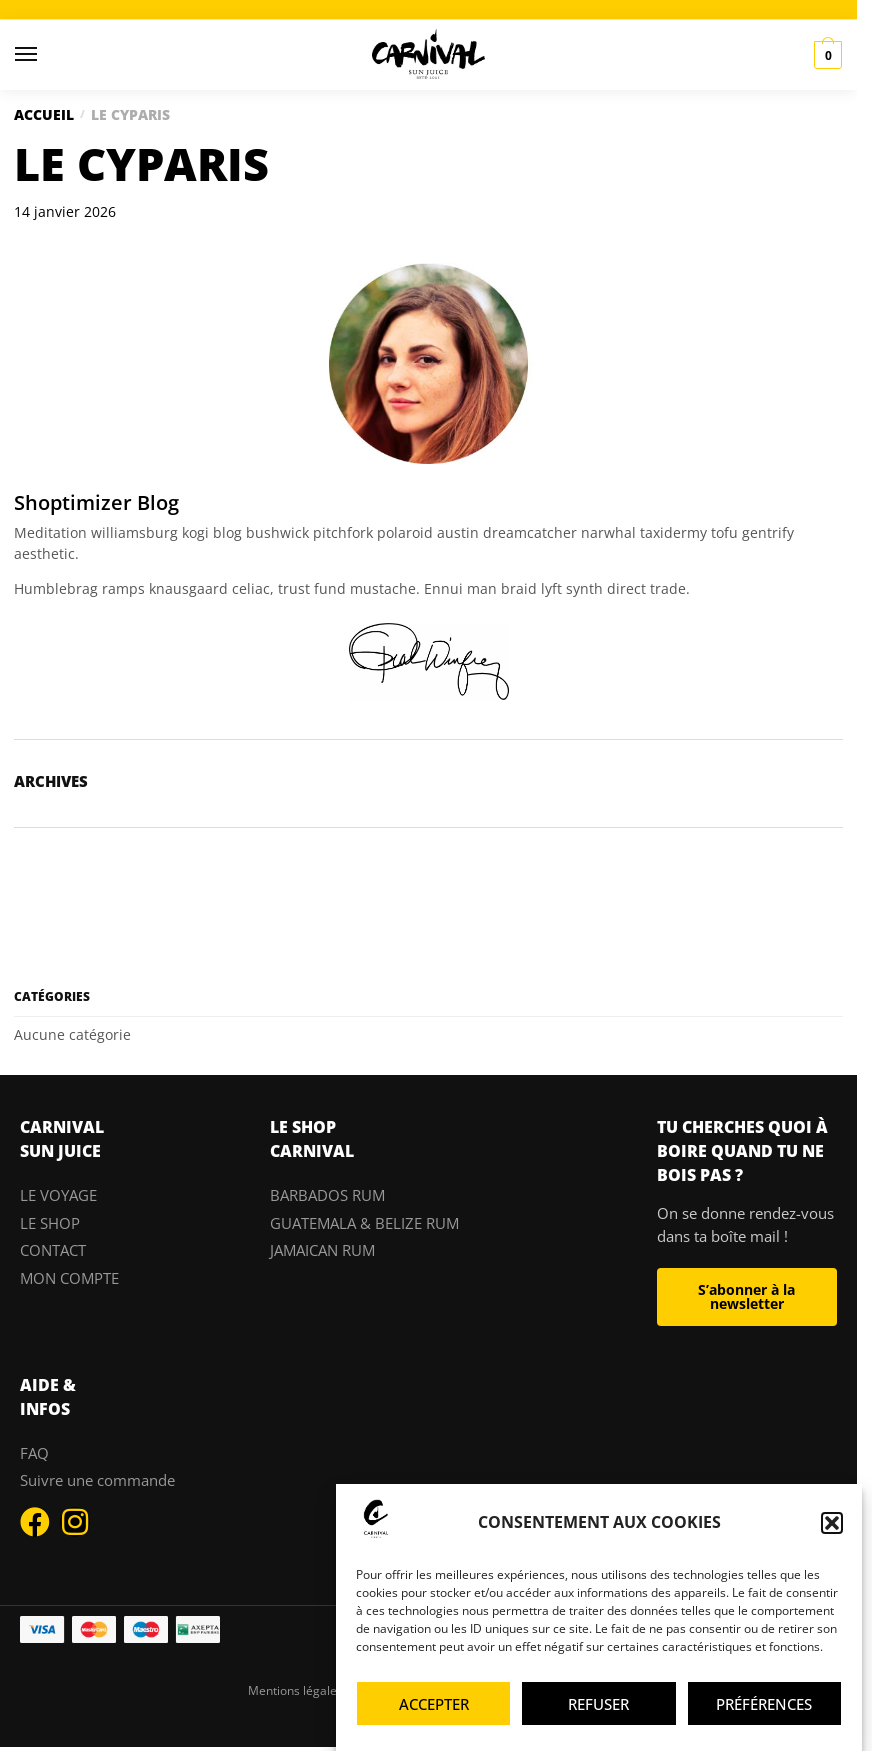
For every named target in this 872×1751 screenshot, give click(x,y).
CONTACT (53, 1250)
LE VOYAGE (58, 1195)
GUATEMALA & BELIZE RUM (364, 1223)
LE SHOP (50, 1223)
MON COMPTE (69, 1278)
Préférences (764, 1704)
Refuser (598, 1704)
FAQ (34, 1453)
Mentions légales (295, 1690)
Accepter (434, 1704)
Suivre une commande (97, 1480)
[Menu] (45, 55)
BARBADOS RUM (327, 1195)
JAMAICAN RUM (322, 1250)
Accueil (44, 114)
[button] (832, 1523)
